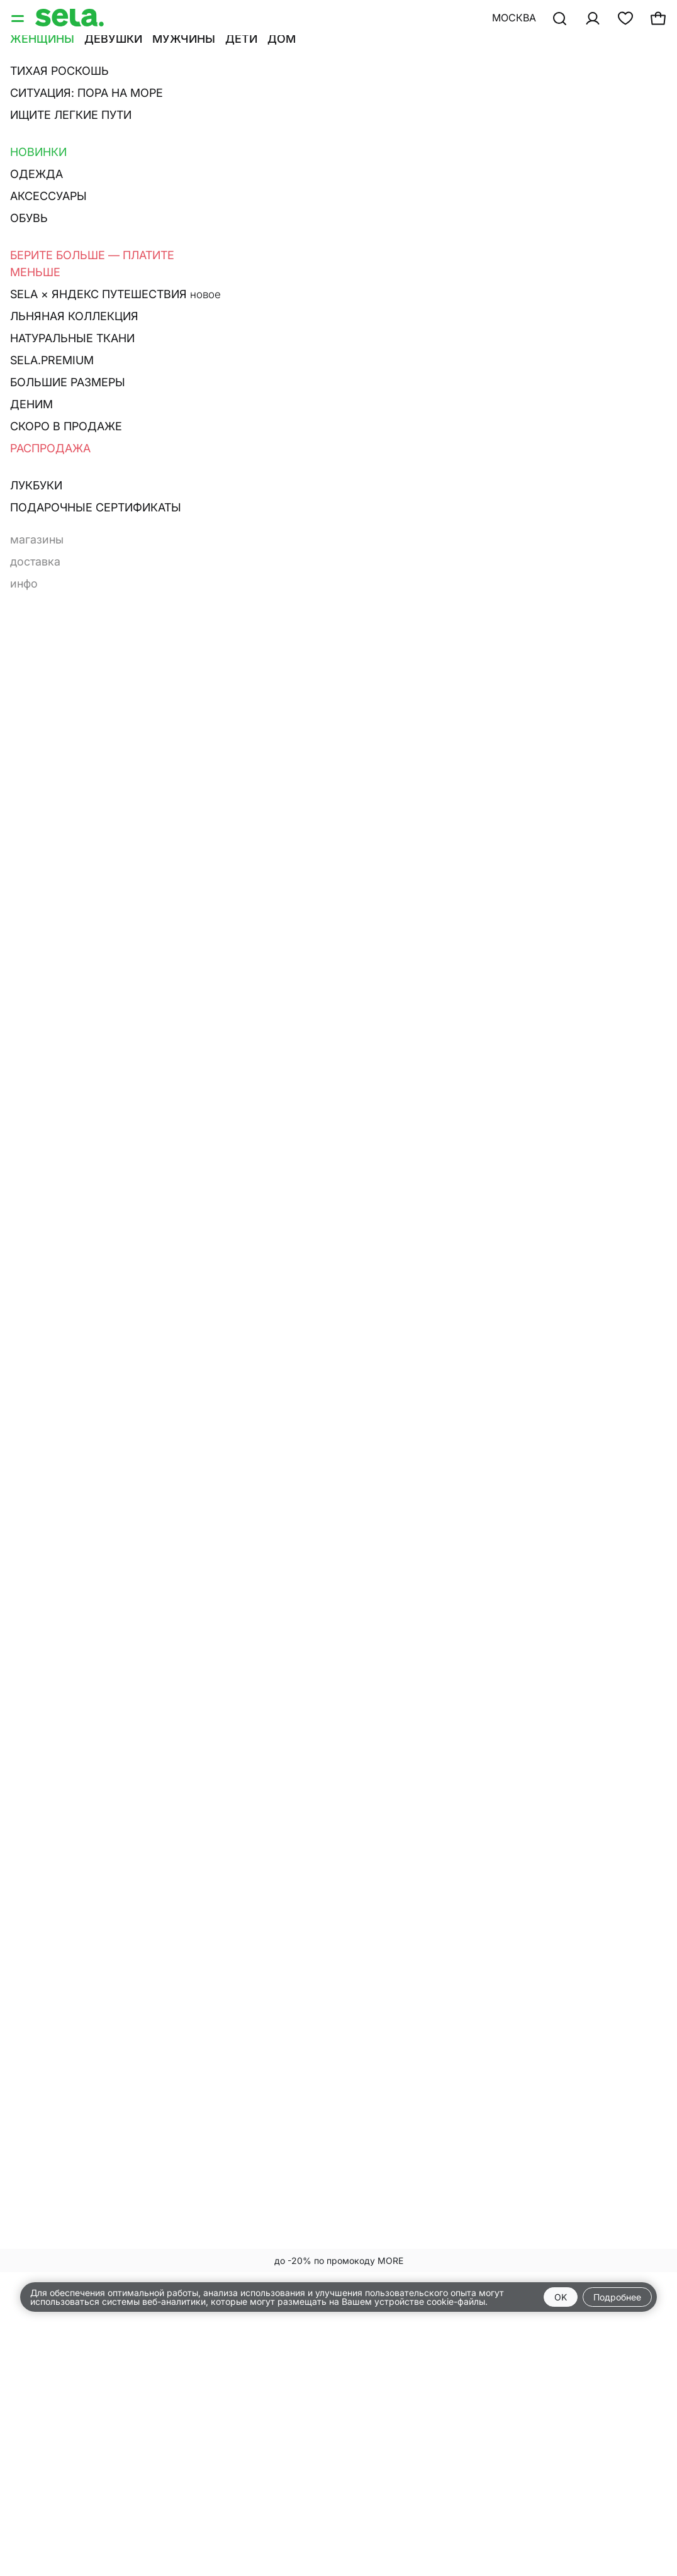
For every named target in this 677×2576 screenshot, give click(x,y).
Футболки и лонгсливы (232, 88)
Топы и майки (354, 88)
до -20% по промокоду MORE (338, 2260)
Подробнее (617, 2297)
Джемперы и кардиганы (80, 88)
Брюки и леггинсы (578, 88)
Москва (514, 17)
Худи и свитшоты (460, 88)
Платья (30, 106)
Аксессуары (200, 106)
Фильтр (39, 141)
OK (560, 2297)
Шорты (130, 106)
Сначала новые (340, 141)
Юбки (80, 106)
